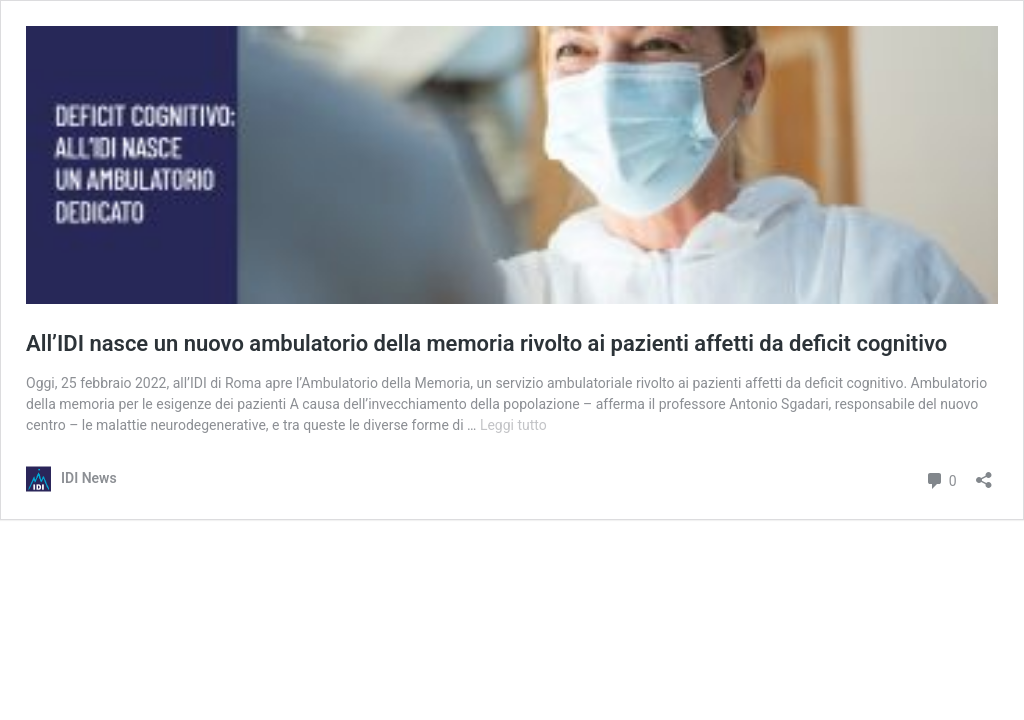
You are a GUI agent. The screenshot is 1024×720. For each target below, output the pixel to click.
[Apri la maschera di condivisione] (984, 473)
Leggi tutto (513, 425)
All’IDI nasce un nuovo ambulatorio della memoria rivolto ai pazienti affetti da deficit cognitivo (486, 343)
